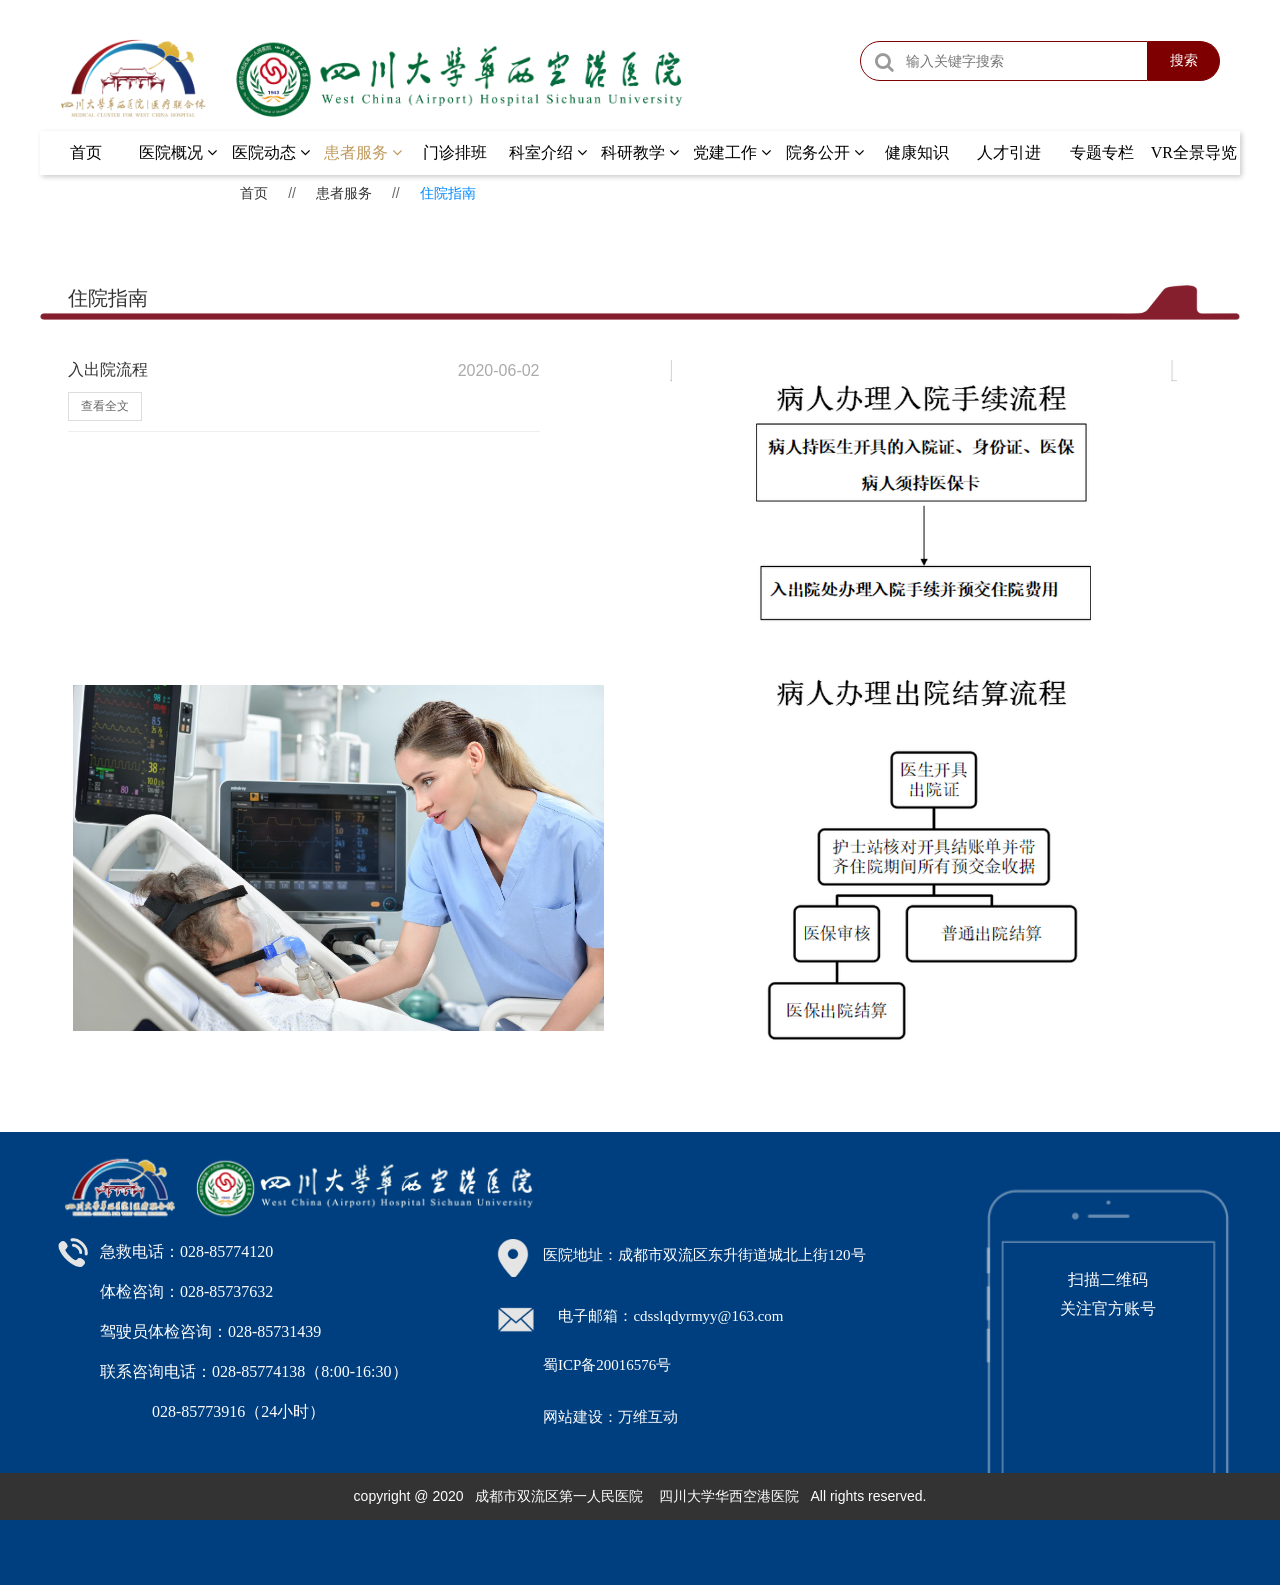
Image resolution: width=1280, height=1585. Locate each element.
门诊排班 (455, 152)
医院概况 (178, 152)
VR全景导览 (1194, 152)
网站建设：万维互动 (610, 1417)
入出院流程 (108, 369)
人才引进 (1009, 152)
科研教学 (640, 152)
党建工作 (732, 152)
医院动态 (271, 152)
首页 (86, 152)
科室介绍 (548, 152)
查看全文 (105, 406)
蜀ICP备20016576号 (607, 1365)
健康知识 (917, 152)
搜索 (1184, 60)
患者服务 (363, 152)
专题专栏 (1102, 152)
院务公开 (825, 152)
